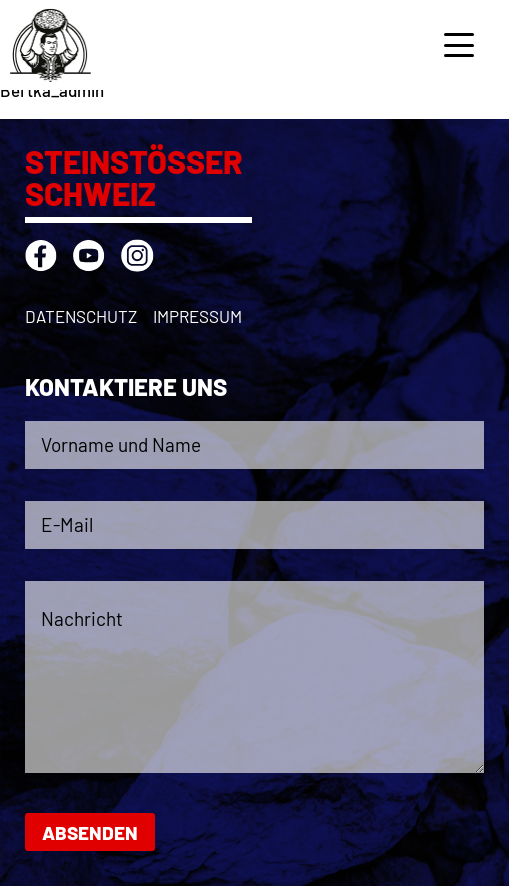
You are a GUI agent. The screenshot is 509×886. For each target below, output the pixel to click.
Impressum (197, 316)
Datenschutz (81, 316)
